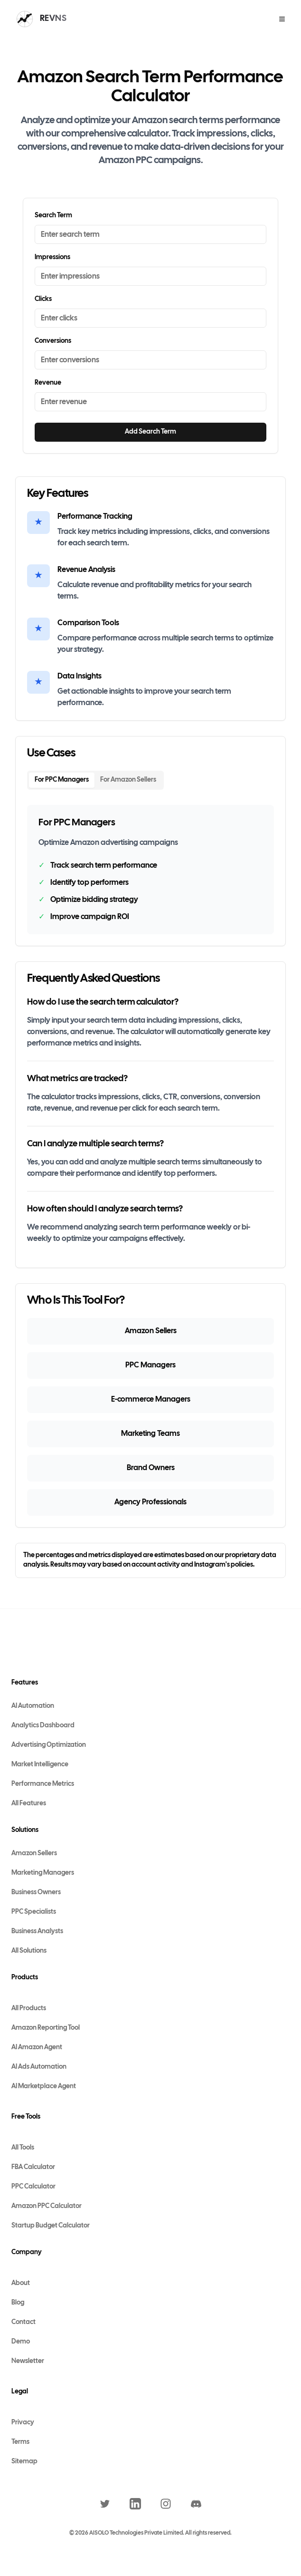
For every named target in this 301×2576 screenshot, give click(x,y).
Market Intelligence (39, 1765)
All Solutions (29, 1951)
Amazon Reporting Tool (45, 2028)
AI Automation (32, 1706)
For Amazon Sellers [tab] (128, 780)
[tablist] (95, 780)
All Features (28, 1804)
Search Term (53, 216)
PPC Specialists (33, 1912)
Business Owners (36, 1892)
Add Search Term (150, 432)
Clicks (43, 299)
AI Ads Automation (38, 2067)
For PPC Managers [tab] (62, 780)
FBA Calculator (33, 2167)
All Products (28, 2008)
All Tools (22, 2148)
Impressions (52, 257)
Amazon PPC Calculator (46, 2206)
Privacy (22, 2423)
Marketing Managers (42, 1873)
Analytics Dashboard (43, 1726)
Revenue (48, 383)
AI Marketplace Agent (43, 2086)
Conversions (53, 341)
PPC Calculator (33, 2187)
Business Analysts (37, 1931)
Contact (23, 2322)
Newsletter (27, 2361)
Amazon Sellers (34, 1853)
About (20, 2283)
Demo (20, 2342)
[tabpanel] (150, 869)
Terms (20, 2442)
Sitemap (24, 2462)
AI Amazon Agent (36, 2047)
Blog (17, 2303)
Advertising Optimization (48, 1745)
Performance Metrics (42, 1784)
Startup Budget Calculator (50, 2226)
